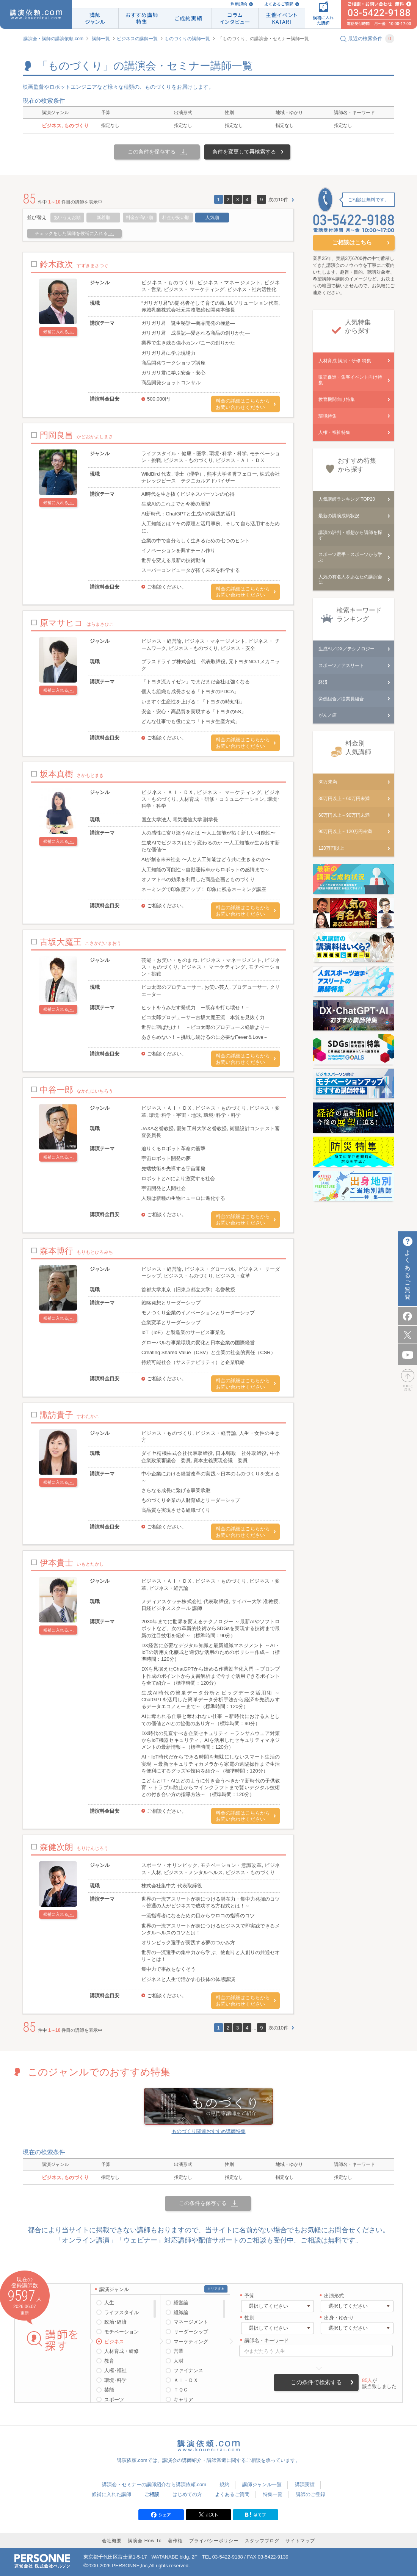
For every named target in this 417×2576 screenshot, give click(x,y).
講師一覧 (101, 38)
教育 (109, 2361)
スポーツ (114, 2399)
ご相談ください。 (167, 587)
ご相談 (151, 2494)
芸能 (109, 2390)
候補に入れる (55, 331)
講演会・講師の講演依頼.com (53, 38)
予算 (249, 2296)
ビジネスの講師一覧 (137, 38)
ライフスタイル (121, 2312)
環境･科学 (115, 2380)
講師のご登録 (310, 2494)
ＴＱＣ (181, 2390)
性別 (249, 2318)
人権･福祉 (115, 2370)
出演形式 (334, 2296)
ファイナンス (188, 2370)
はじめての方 (187, 2494)
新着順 (103, 217)
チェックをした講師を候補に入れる (71, 233)
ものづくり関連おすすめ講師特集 (209, 2131)
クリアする (215, 2289)
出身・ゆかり (339, 2318)
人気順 (212, 217)
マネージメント (191, 2322)
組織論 (181, 2312)
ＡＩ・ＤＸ (186, 2380)
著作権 (175, 2540)
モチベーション (121, 2332)
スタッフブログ (262, 2540)
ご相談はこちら (352, 242)
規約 (224, 2484)
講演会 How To (144, 2540)
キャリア (183, 2399)
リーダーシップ (191, 2332)
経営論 (181, 2302)
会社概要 (112, 2540)
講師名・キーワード (267, 2340)
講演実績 (305, 2484)
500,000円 (158, 399)
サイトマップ (300, 2540)
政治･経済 (115, 2322)
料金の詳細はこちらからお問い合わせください (243, 404)
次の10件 (278, 199)
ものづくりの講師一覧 (187, 38)
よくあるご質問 (278, 4)
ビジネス (114, 2341)
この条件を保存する (152, 152)
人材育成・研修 (121, 2351)
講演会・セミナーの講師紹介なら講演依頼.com (154, 2484)
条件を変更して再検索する (244, 152)
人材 (178, 2361)
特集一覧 (272, 2494)
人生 (109, 2302)
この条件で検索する (316, 2382)
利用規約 (238, 4)
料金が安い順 (176, 217)
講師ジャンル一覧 (262, 2484)
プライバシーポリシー (213, 2540)
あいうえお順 (67, 217)
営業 (178, 2351)
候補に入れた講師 (111, 2494)
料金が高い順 (139, 217)
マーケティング (191, 2341)
